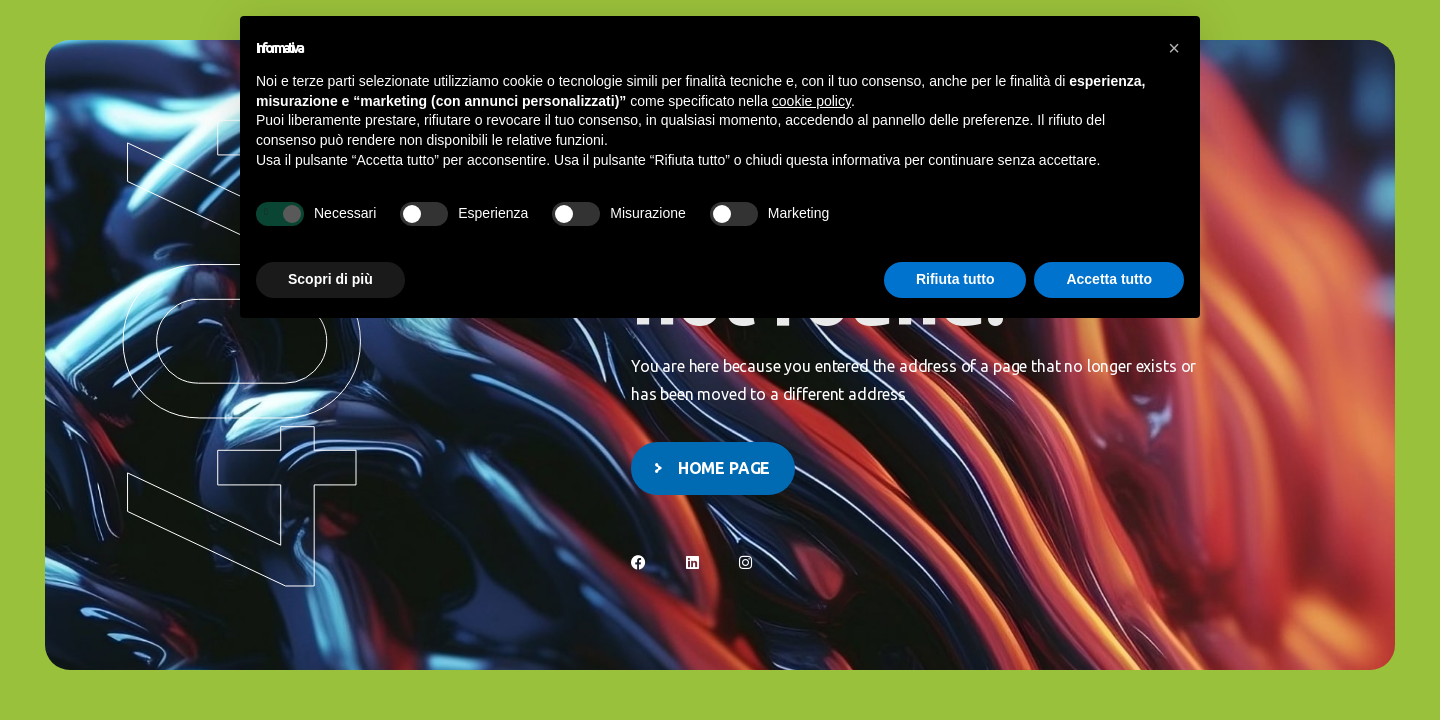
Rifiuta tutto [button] (955, 279)
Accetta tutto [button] (1109, 279)
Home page (724, 468)
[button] (1174, 48)
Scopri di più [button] (330, 279)
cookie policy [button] (811, 101)
